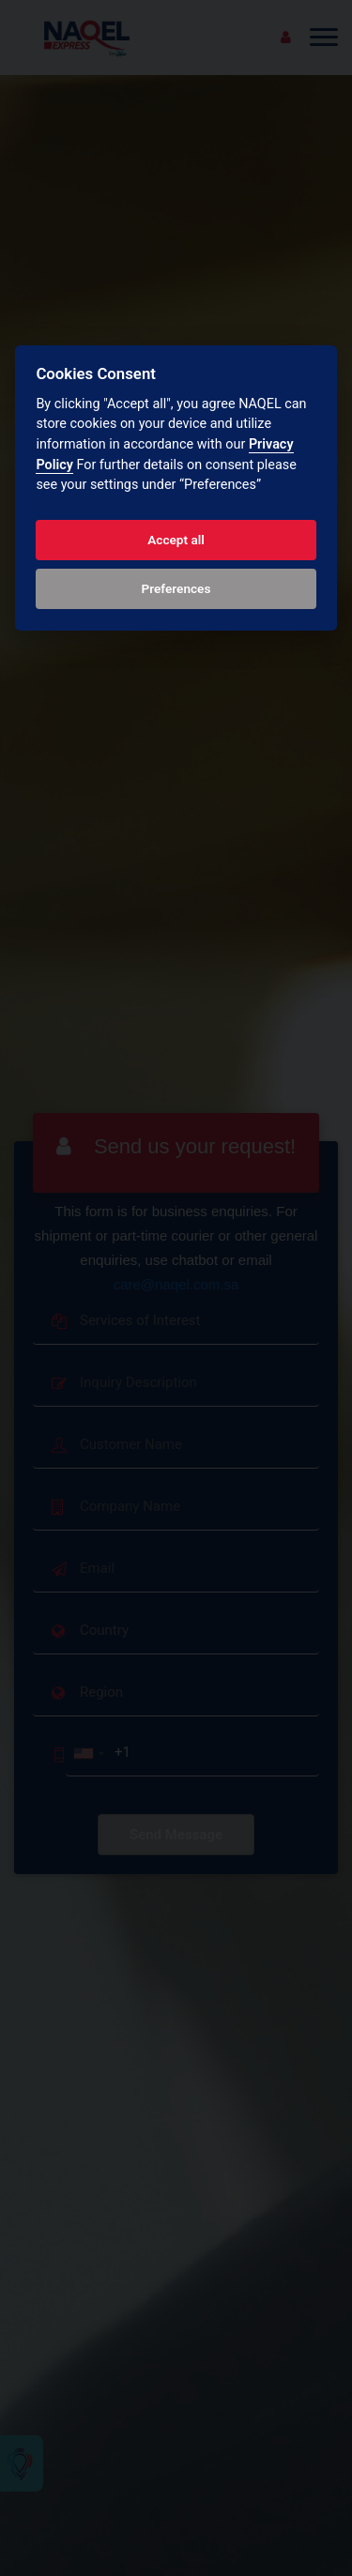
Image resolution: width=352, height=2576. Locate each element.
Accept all (176, 539)
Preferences (176, 588)
